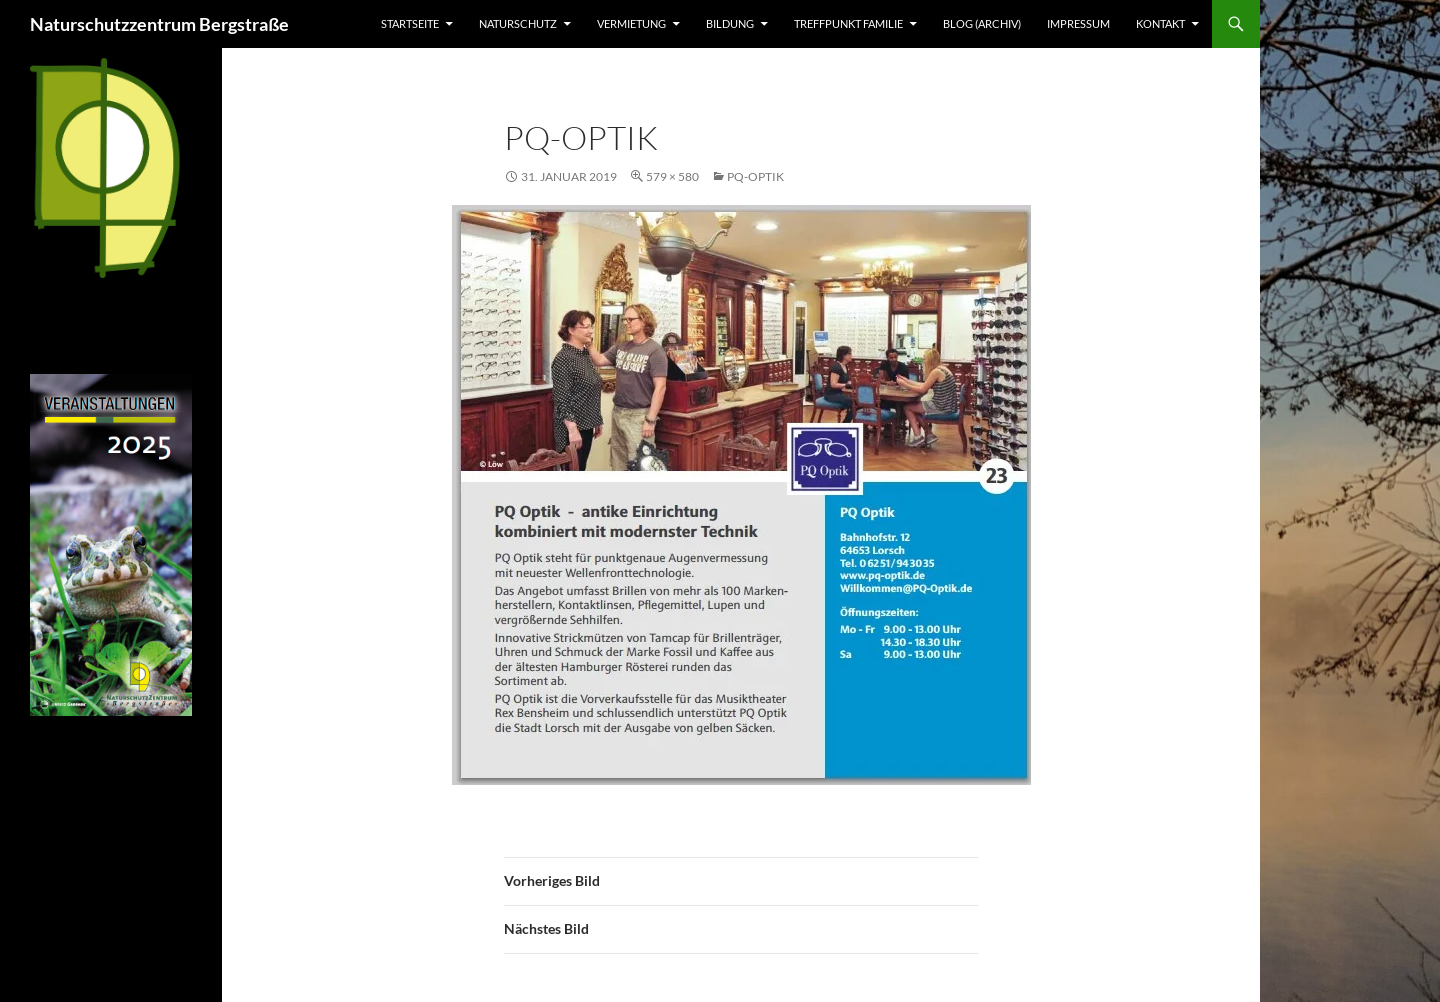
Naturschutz (518, 23)
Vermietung (631, 23)
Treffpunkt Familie (848, 23)
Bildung (730, 23)
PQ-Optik (755, 176)
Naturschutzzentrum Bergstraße (159, 24)
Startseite (410, 23)
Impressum (1078, 23)
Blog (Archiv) (982, 23)
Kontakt (1160, 23)
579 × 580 (672, 176)
